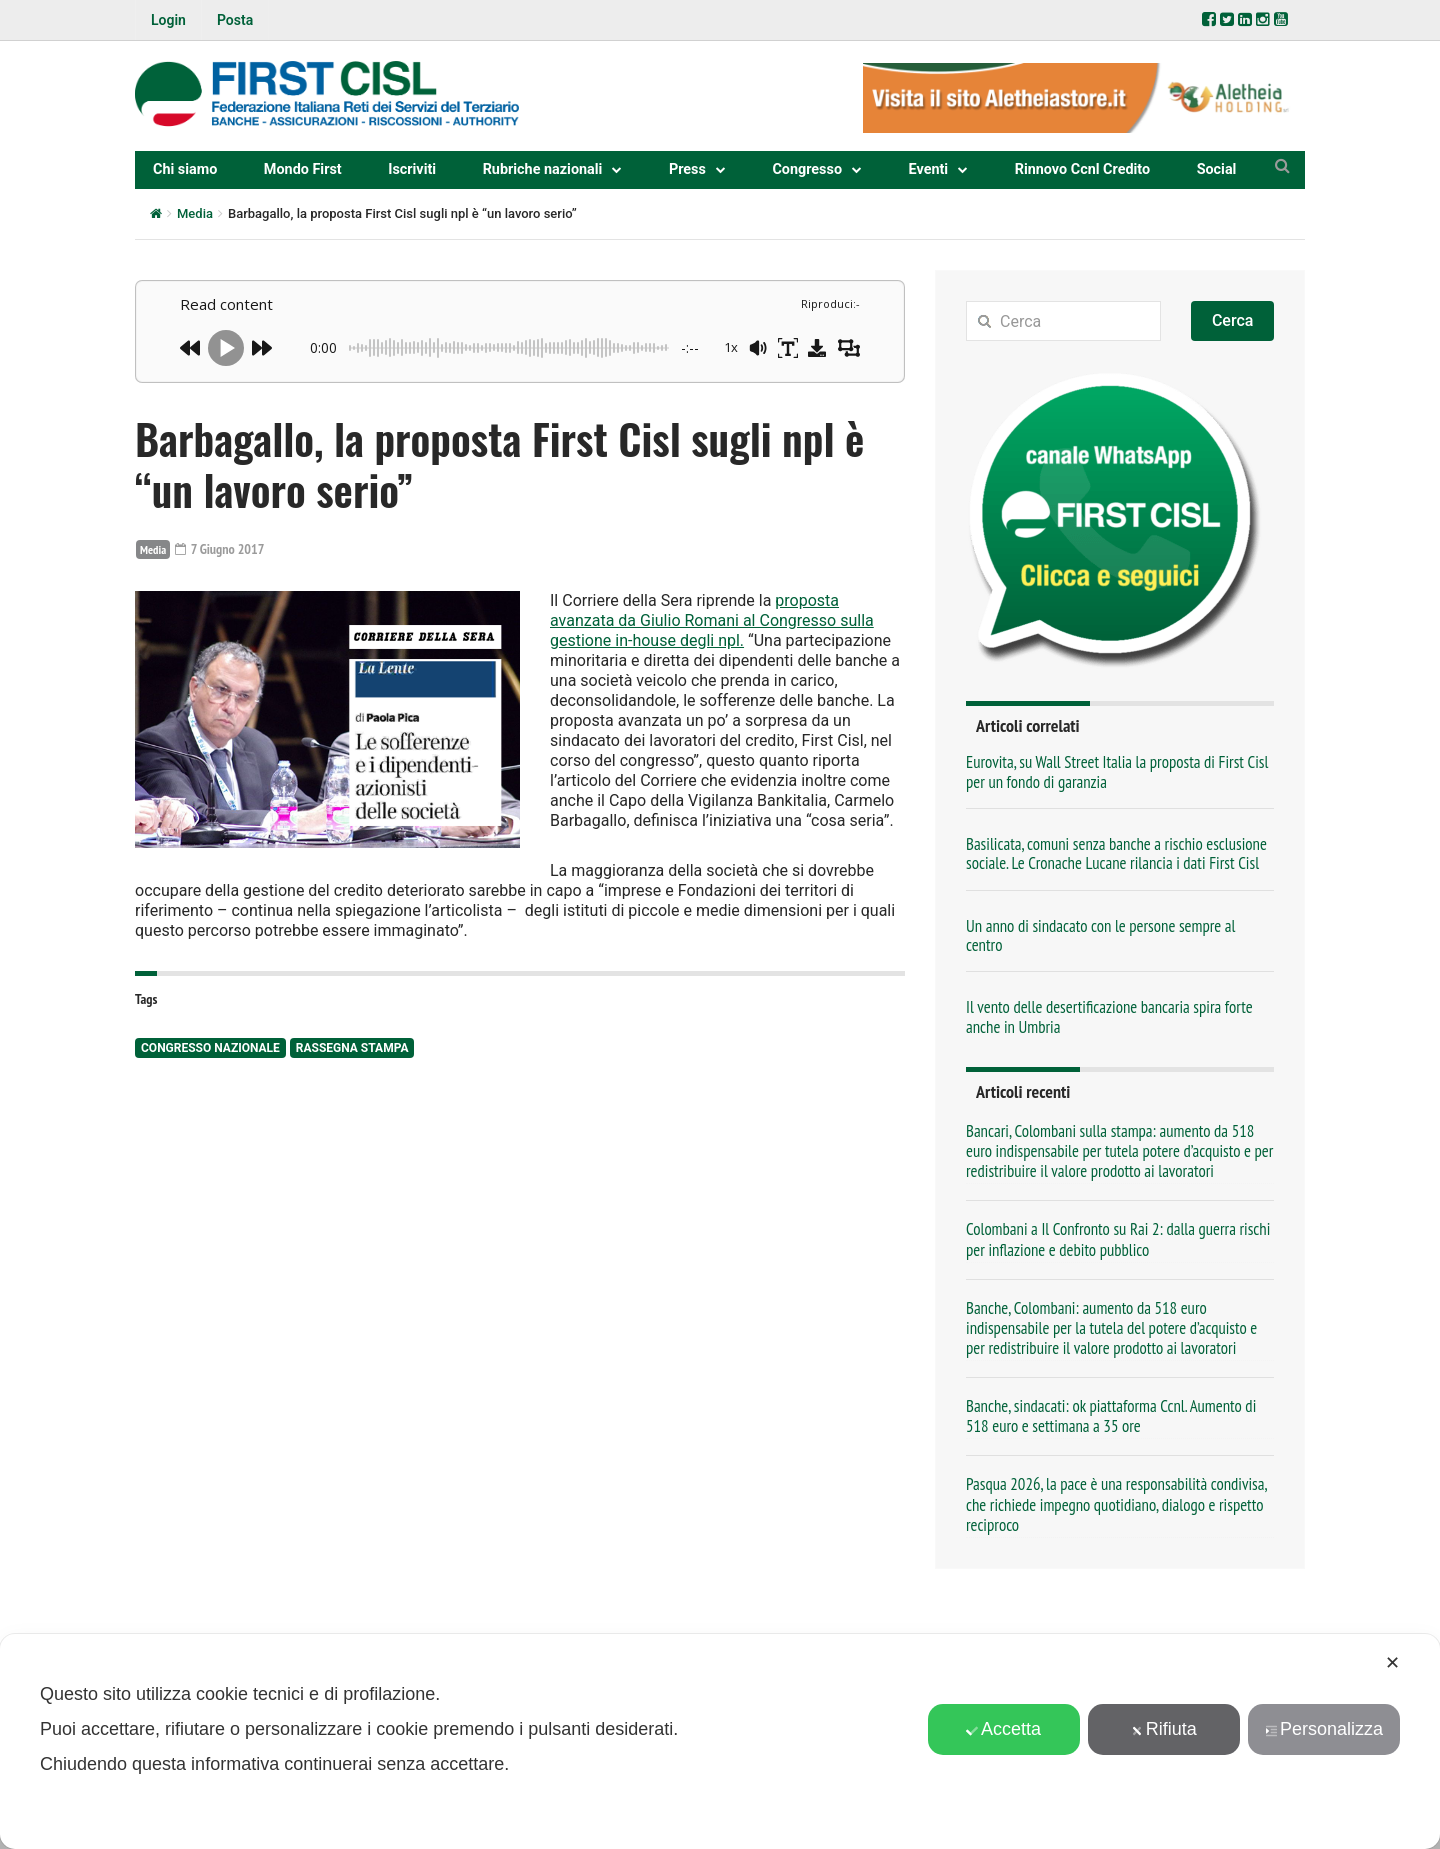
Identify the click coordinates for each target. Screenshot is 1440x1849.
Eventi (929, 169)
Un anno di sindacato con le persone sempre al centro (1100, 935)
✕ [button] (1392, 1663)
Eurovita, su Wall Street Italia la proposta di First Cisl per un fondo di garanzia (1117, 771)
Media (195, 213)
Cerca (1233, 320)
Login (168, 20)
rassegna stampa (352, 1048)
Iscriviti (412, 169)
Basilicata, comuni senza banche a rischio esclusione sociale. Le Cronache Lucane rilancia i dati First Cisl (1116, 853)
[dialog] (720, 1741)
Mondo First (303, 169)
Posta (235, 20)
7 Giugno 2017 (219, 549)
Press (687, 169)
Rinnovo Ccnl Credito (1082, 169)
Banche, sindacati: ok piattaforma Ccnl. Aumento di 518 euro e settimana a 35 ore (1111, 1416)
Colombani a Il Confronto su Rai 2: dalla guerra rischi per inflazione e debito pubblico (1118, 1239)
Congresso (807, 169)
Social (1217, 169)
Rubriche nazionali (543, 169)
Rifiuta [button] (1164, 1729)
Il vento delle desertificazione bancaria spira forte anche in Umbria (1109, 1016)
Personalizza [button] (1324, 1729)
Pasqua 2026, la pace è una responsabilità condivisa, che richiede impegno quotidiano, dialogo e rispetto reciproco (1116, 1504)
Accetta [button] (1003, 1729)
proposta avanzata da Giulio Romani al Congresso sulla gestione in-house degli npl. (712, 620)
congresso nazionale (210, 1048)
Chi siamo (185, 169)
